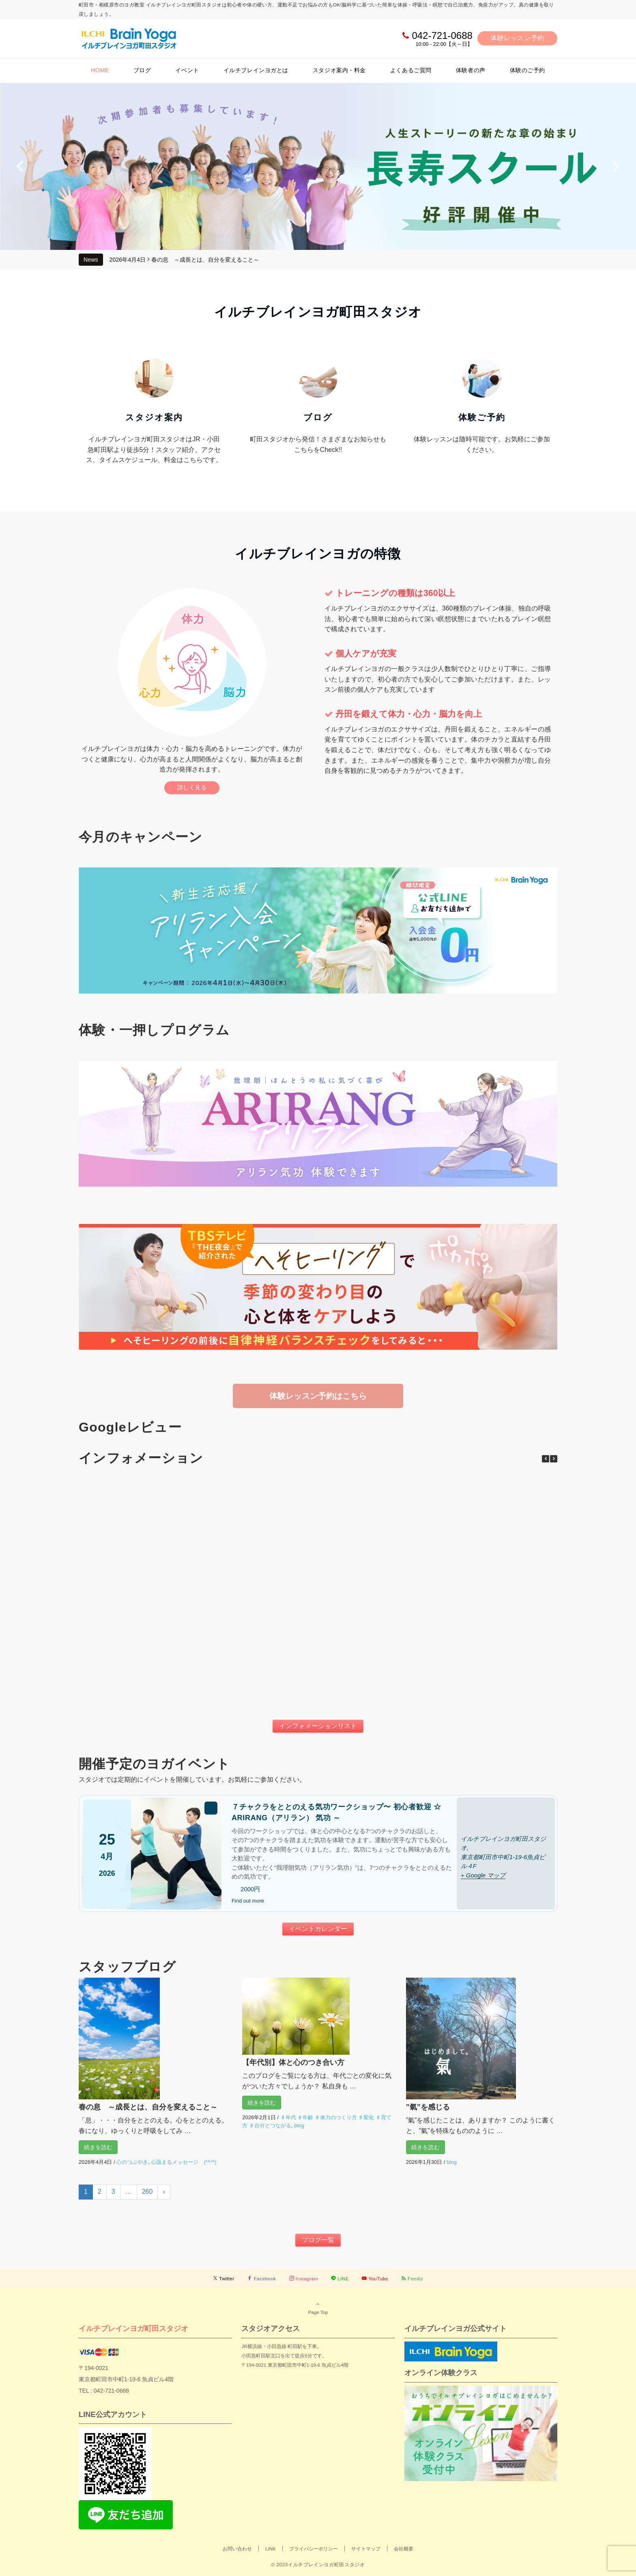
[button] (553, 1458)
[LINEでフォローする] (340, 2278)
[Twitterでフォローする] (223, 2278)
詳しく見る (192, 787)
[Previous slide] (21, 166)
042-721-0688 (442, 35)
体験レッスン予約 (517, 37)
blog (299, 2125)
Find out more (248, 1901)
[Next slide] (615, 166)
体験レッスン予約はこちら (318, 1395)
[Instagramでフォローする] (303, 2278)
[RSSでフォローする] (412, 2278)
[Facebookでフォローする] (261, 2278)
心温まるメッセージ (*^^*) (183, 2162)
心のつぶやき (132, 2162)
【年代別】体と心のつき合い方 (293, 2062)
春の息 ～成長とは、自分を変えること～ (205, 259)
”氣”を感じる (428, 2107)
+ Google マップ (483, 1875)
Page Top (318, 2308)
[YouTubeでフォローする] (375, 2278)
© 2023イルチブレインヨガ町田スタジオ (318, 2564)
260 (147, 2191)
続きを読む (98, 2147)
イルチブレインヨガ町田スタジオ (133, 2328)
